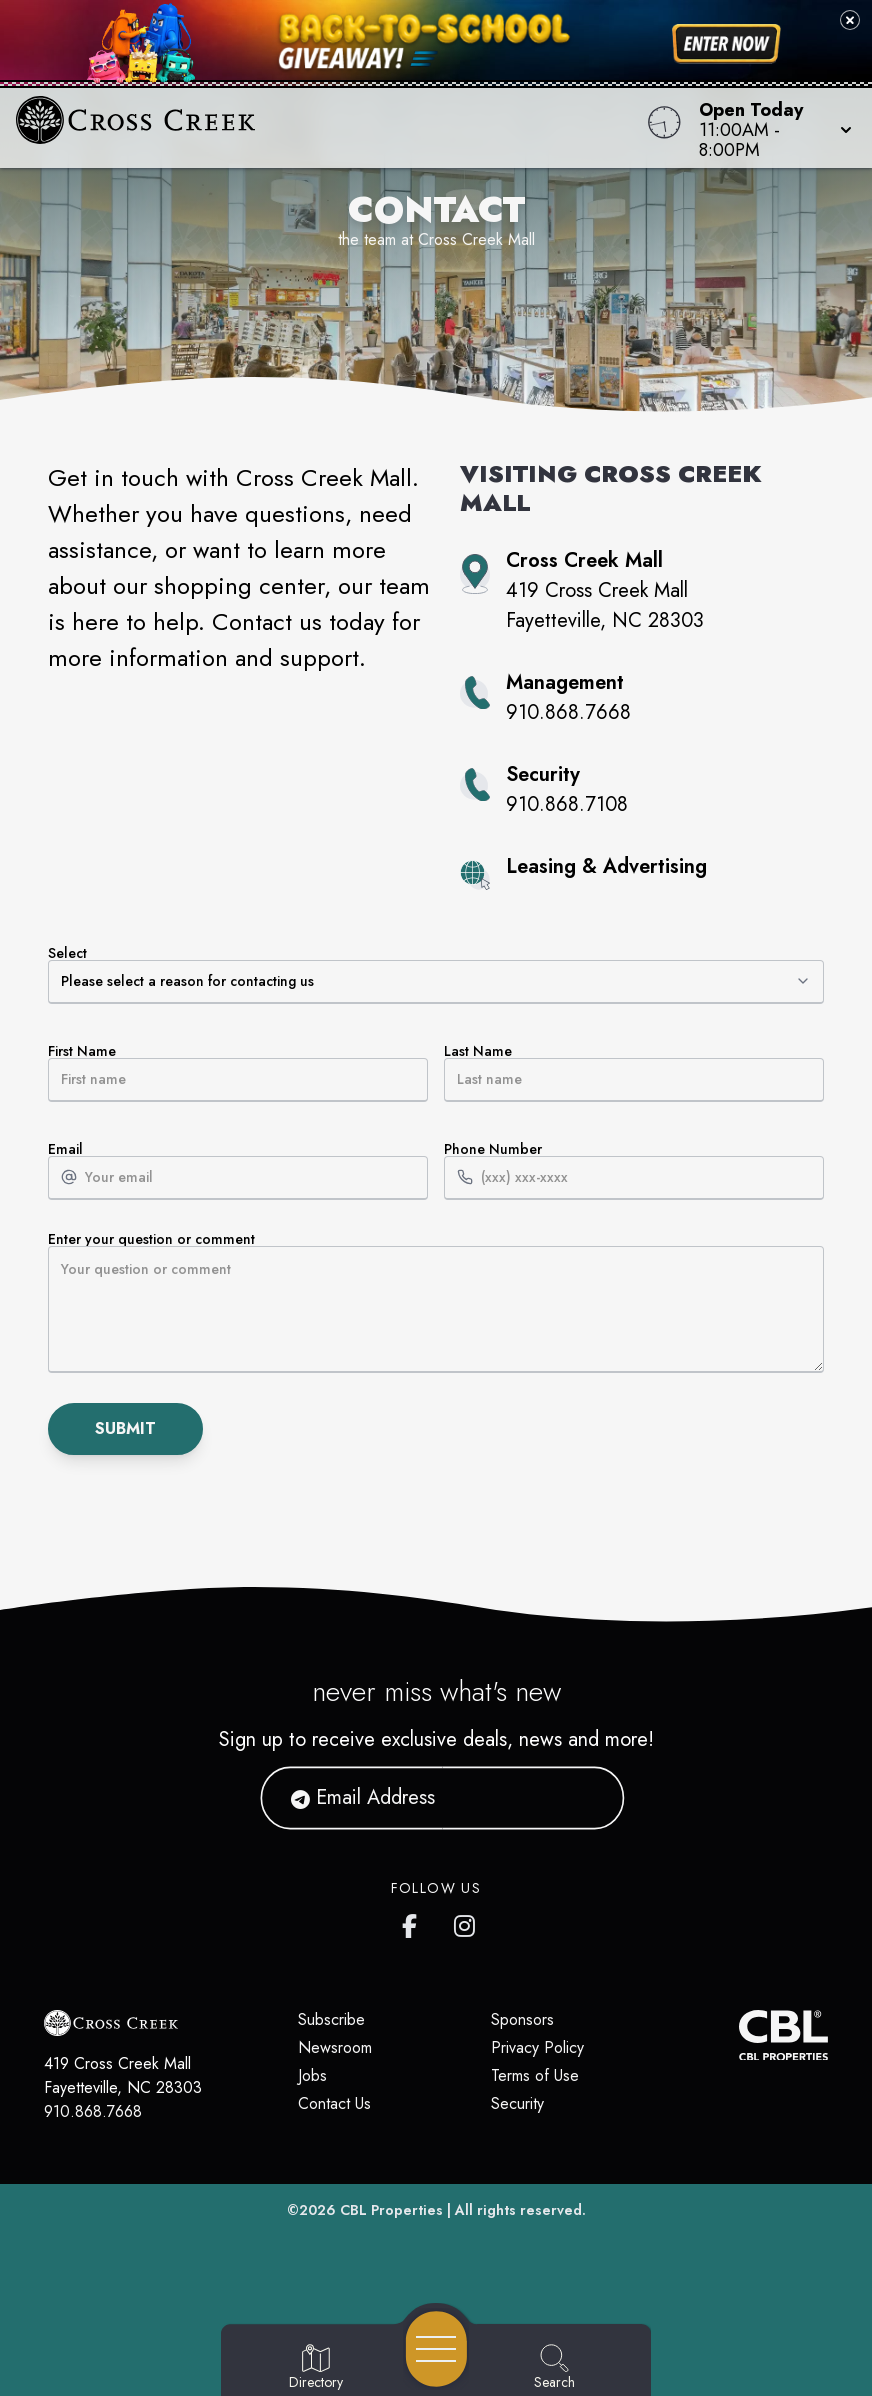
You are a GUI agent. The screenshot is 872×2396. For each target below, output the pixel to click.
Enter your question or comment (436, 1302)
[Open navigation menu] (436, 2349)
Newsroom (335, 2047)
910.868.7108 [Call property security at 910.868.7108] (567, 804)
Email (238, 1171)
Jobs (312, 2075)
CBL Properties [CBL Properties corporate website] (391, 2210)
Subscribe (331, 2019)
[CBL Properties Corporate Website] (739, 2035)
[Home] (331, 128)
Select (436, 975)
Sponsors (522, 2019)
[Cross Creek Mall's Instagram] (466, 1922)
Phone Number (634, 1171)
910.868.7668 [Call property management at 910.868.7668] (568, 712)
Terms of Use (535, 2075)
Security (517, 2103)
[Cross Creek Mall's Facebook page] (414, 1922)
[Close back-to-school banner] (850, 20)
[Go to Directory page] (316, 2368)
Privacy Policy (537, 2047)
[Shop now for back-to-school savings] (726, 44)
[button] (769, 128)
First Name (238, 1073)
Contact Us (334, 2103)
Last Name (634, 1073)
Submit (125, 1428)
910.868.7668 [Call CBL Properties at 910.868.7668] (93, 2111)
